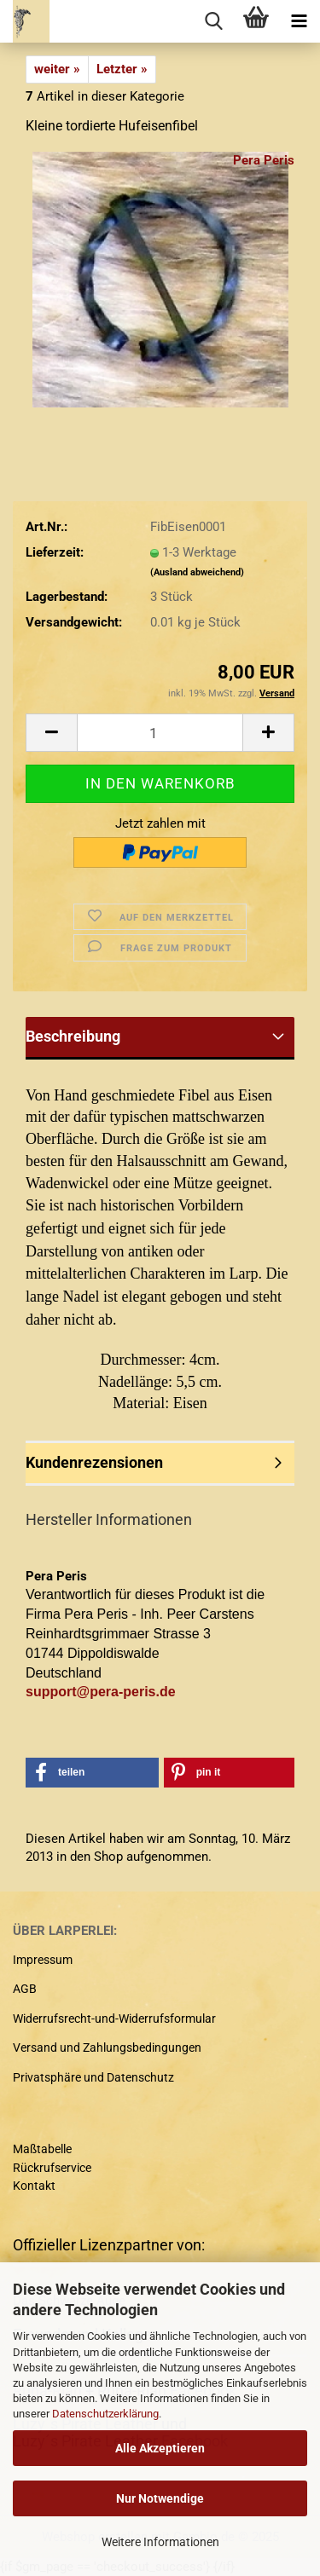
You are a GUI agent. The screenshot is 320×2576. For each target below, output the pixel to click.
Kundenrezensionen (94, 1462)
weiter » (57, 69)
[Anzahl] (160, 732)
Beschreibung (73, 1036)
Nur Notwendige (160, 2498)
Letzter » (122, 69)
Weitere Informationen (160, 2542)
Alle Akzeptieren (160, 2448)
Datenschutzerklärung (105, 2413)
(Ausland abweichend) (197, 572)
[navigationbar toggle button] (298, 21)
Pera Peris (263, 160)
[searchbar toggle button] (213, 21)
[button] (51, 732)
